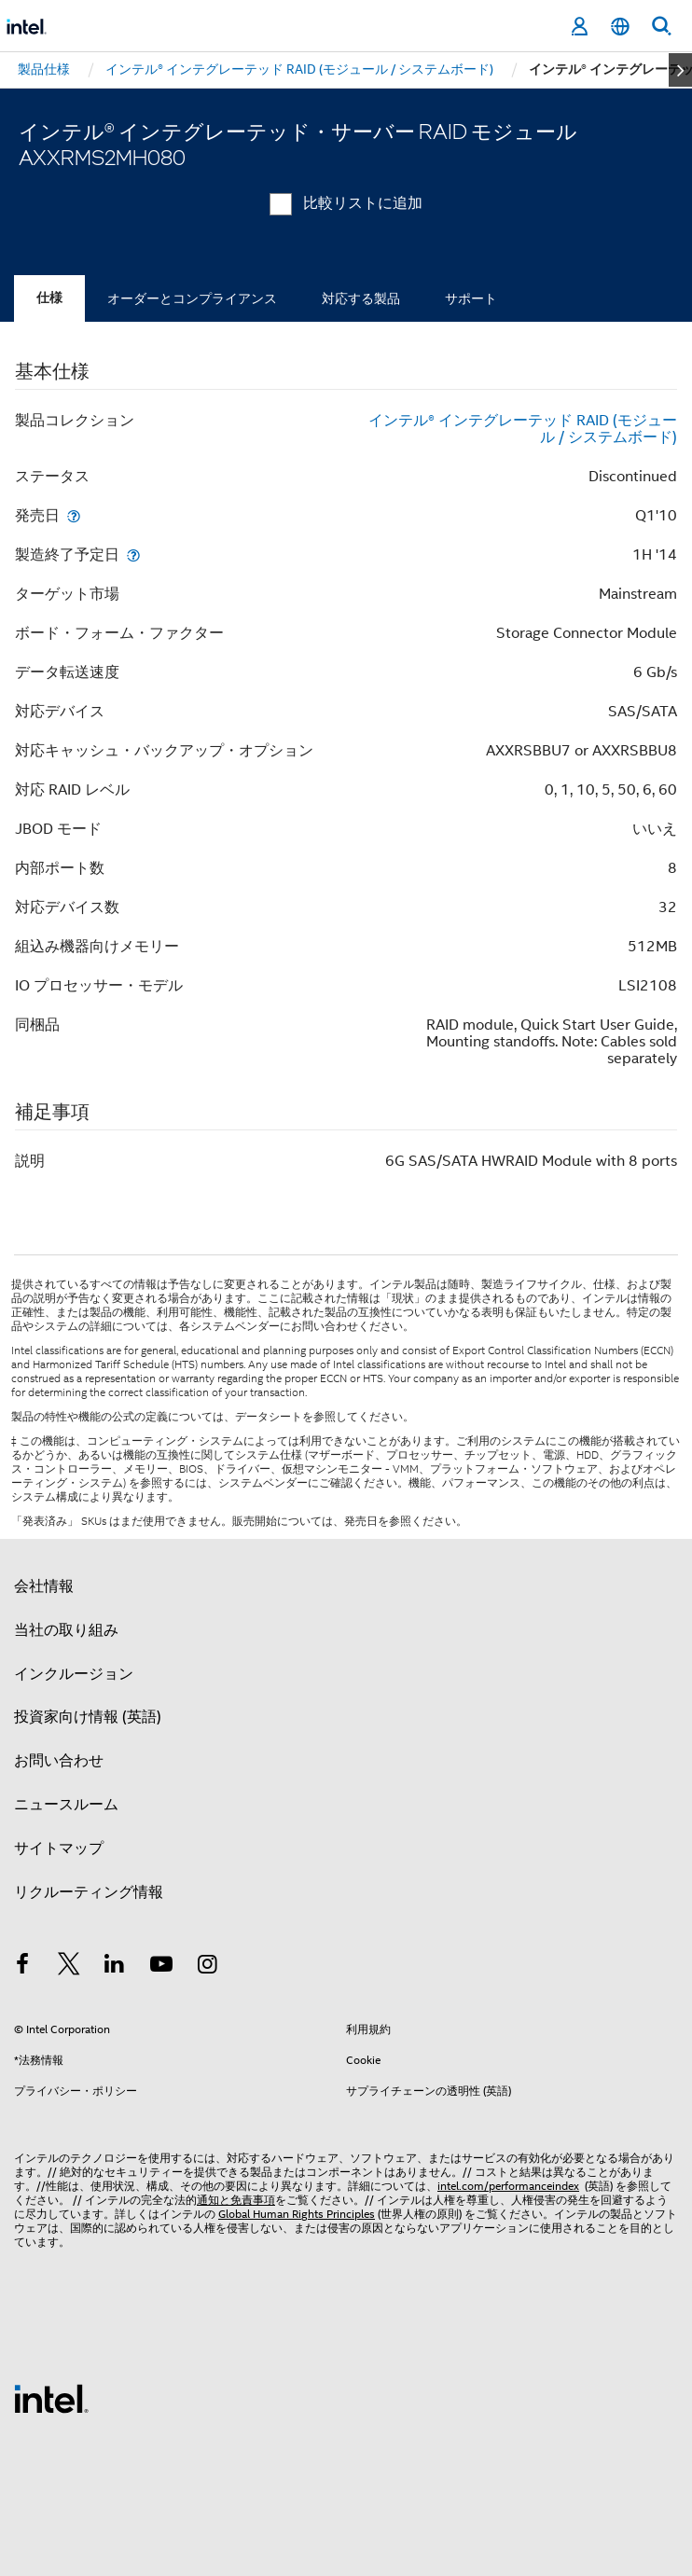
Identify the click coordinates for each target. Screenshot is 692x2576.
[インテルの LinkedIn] (115, 1967)
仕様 (49, 298)
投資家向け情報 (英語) (87, 1717)
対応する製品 (361, 298)
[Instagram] (207, 1967)
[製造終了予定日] (133, 554)
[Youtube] (161, 1967)
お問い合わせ (59, 1761)
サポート (471, 298)
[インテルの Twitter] (69, 1967)
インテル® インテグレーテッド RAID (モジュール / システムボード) (522, 429)
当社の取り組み (66, 1630)
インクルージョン (73, 1674)
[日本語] (620, 26)
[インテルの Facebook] (22, 1967)
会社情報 (44, 1586)
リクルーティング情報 (88, 1892)
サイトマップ (59, 1848)
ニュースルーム (66, 1804)
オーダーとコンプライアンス (192, 298)
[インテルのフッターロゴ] (51, 2398)
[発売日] (73, 515)
